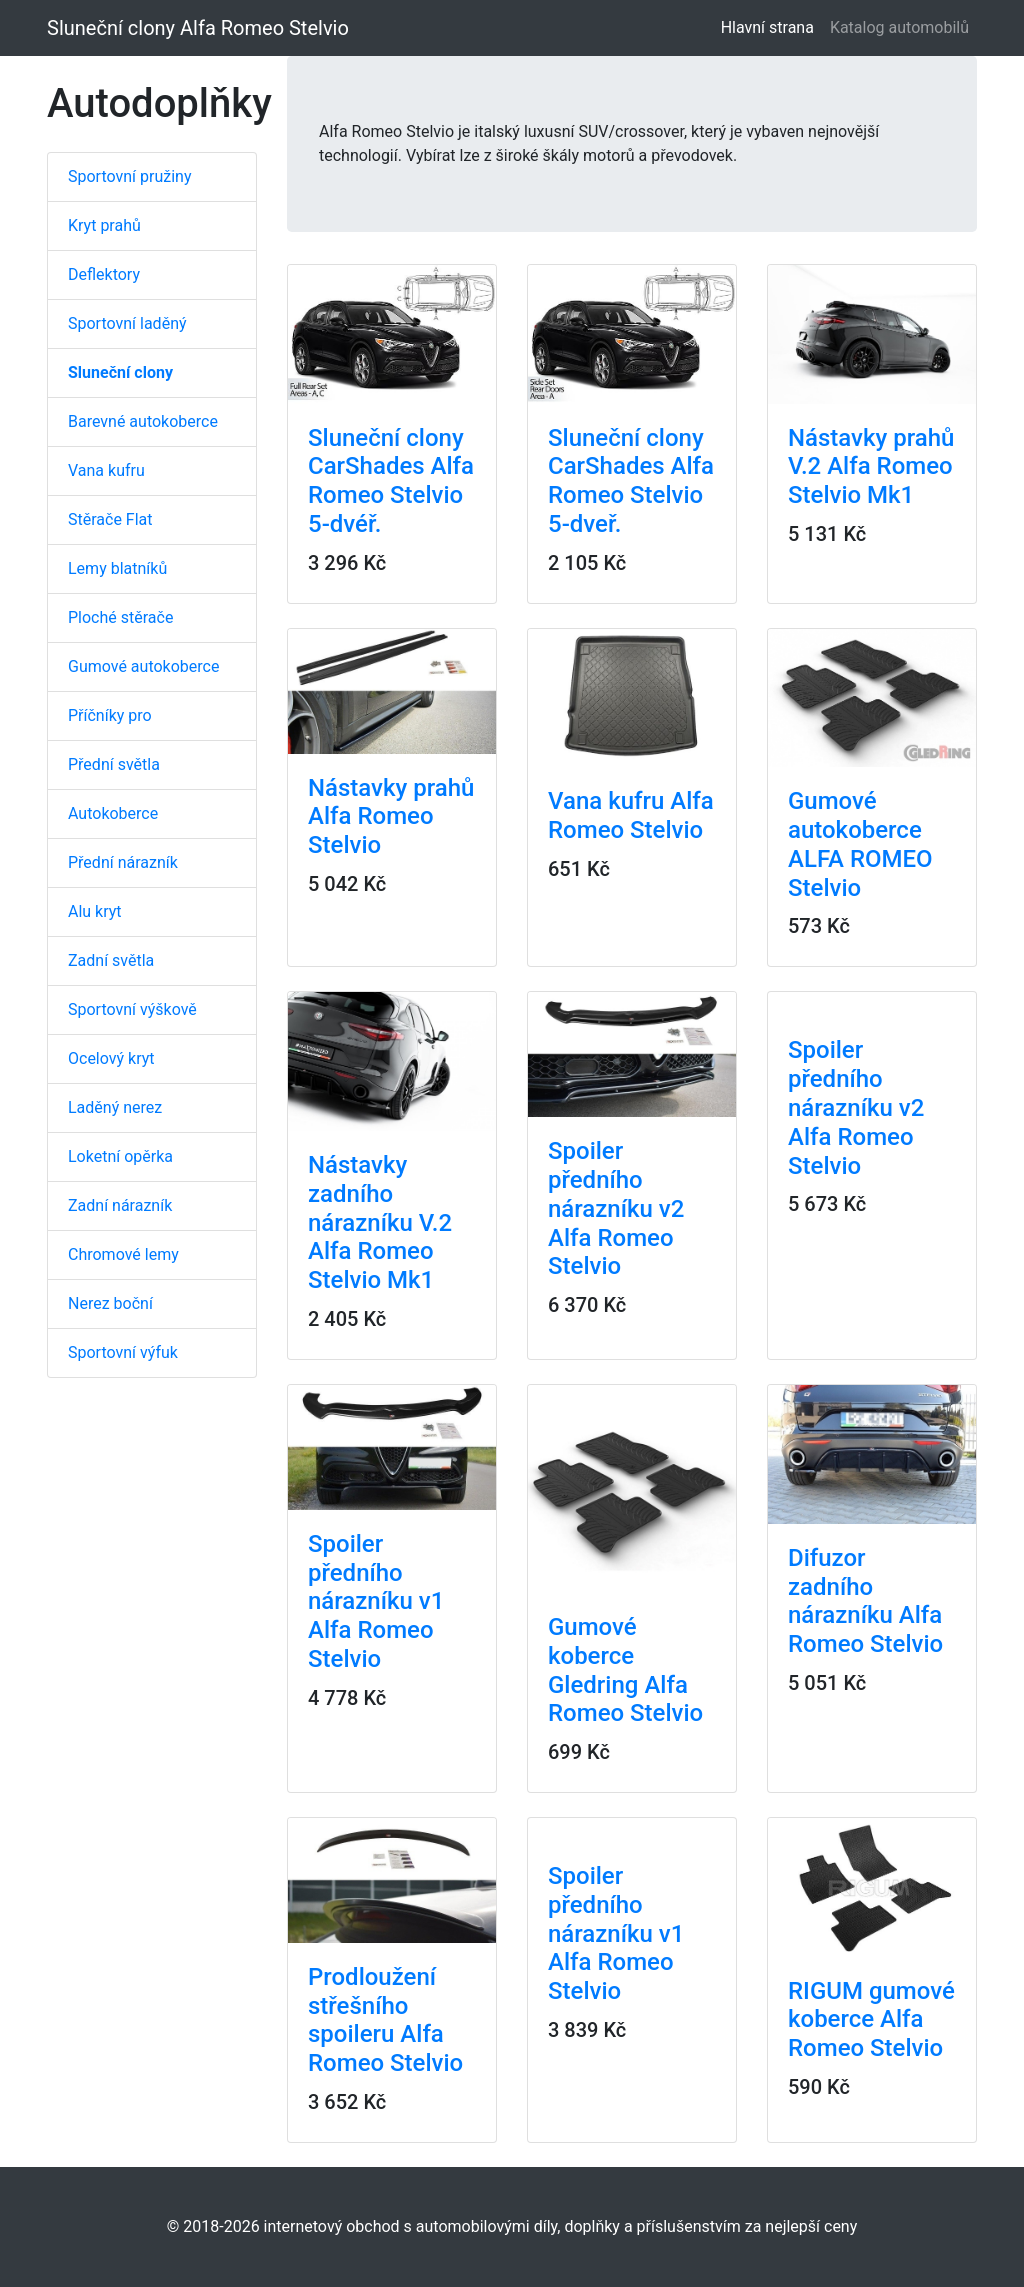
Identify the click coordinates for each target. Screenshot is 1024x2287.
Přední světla (114, 764)
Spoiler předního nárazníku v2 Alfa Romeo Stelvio (616, 1208)
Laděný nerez (115, 1107)
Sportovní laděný (127, 323)
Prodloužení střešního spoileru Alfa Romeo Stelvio (385, 2020)
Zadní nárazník (120, 1205)
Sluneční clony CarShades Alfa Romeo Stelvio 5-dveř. (631, 481)
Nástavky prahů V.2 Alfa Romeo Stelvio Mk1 (871, 467)
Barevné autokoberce (143, 421)
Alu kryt (95, 911)
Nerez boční (110, 1303)
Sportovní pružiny (129, 176)
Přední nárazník (123, 862)
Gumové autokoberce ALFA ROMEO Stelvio (860, 844)
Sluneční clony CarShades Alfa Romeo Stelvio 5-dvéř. (391, 481)
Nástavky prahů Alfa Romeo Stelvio (391, 817)
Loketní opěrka (120, 1156)
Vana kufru (106, 470)
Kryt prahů (104, 225)
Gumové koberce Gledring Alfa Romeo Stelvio (625, 1670)
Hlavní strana (771, 26)
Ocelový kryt (111, 1058)
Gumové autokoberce (143, 666)
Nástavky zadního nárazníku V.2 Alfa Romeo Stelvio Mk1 (380, 1222)
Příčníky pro (110, 715)
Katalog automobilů (899, 27)
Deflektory (104, 274)
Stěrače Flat (110, 519)
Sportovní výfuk (123, 1352)
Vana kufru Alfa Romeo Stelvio (631, 815)
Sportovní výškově (132, 1009)
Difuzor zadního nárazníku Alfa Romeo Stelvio (865, 1601)
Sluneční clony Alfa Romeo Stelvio (198, 28)
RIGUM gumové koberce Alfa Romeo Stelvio (871, 2020)
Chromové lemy (123, 1254)
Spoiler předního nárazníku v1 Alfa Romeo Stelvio (376, 1601)
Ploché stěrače (120, 617)
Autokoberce (113, 813)
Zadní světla (111, 960)
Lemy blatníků (117, 568)
